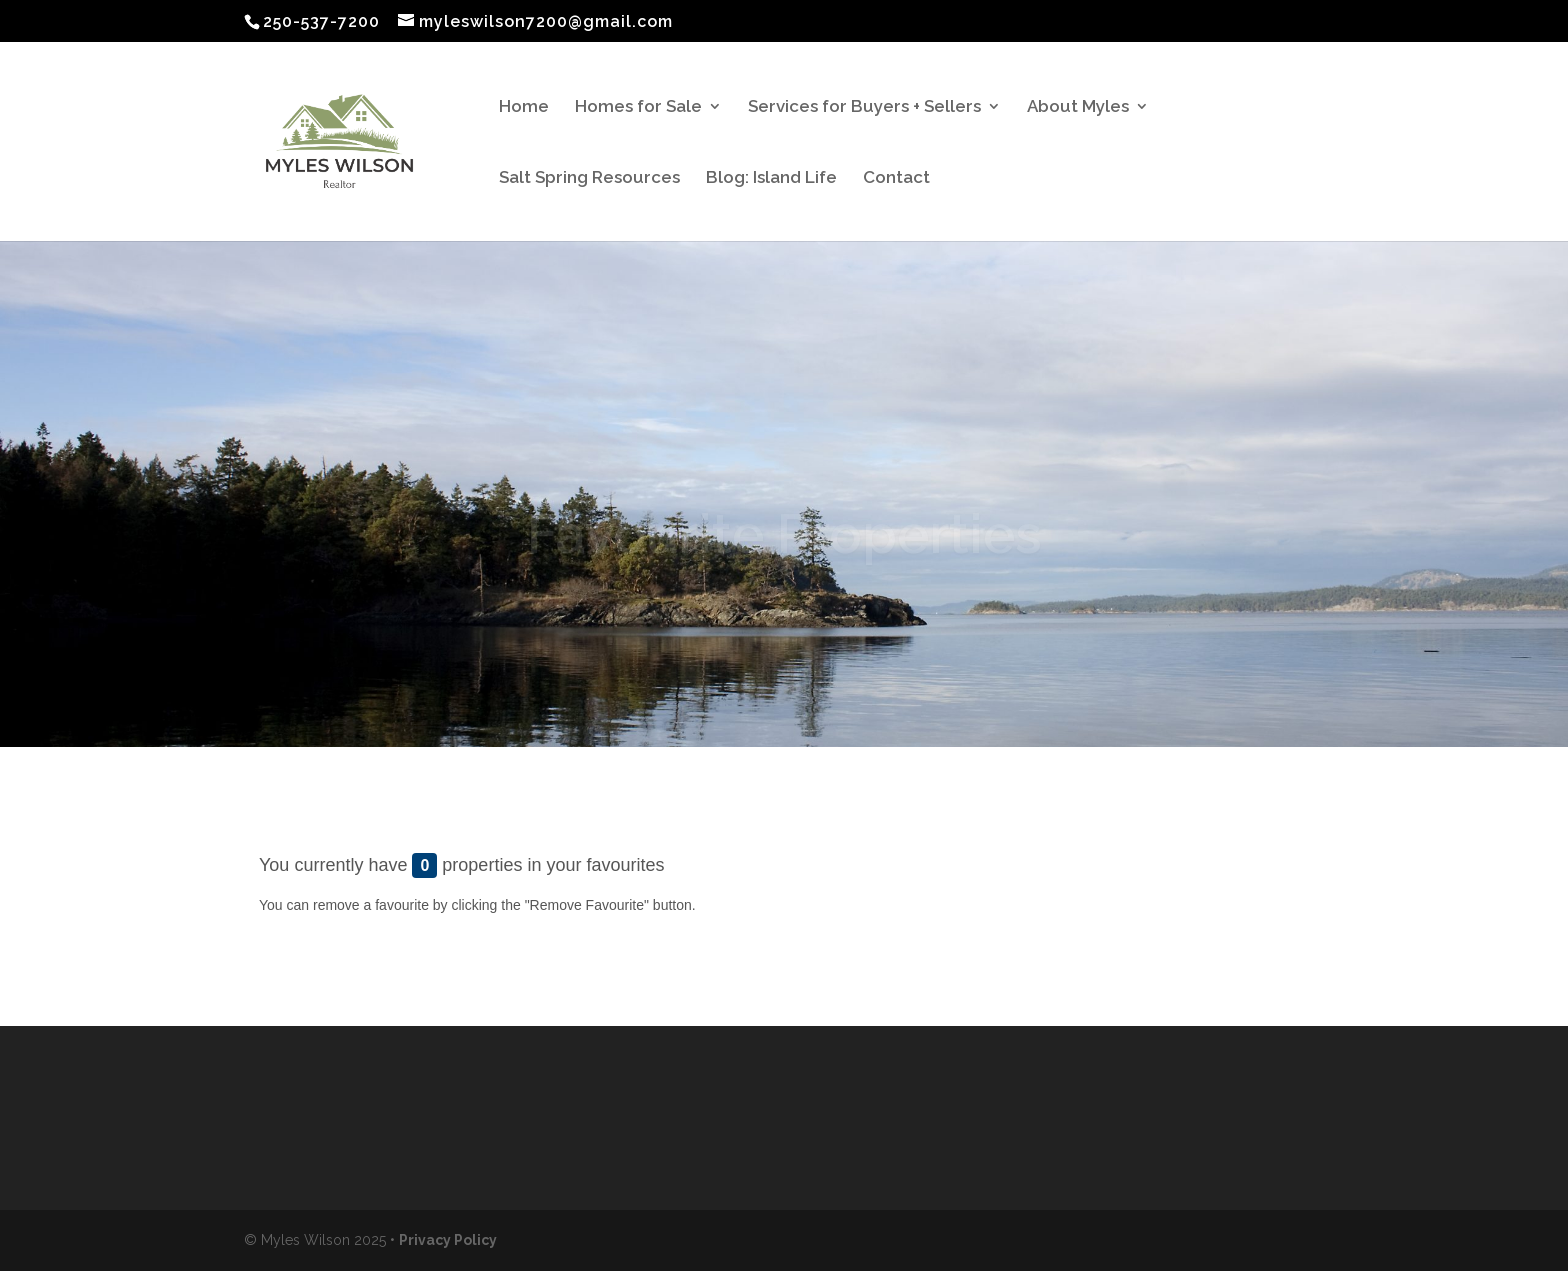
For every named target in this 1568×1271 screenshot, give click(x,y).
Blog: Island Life (771, 178)
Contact (896, 178)
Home (524, 107)
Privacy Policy (448, 1240)
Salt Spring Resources (589, 178)
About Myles (1078, 107)
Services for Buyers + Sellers (864, 107)
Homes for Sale (638, 107)
